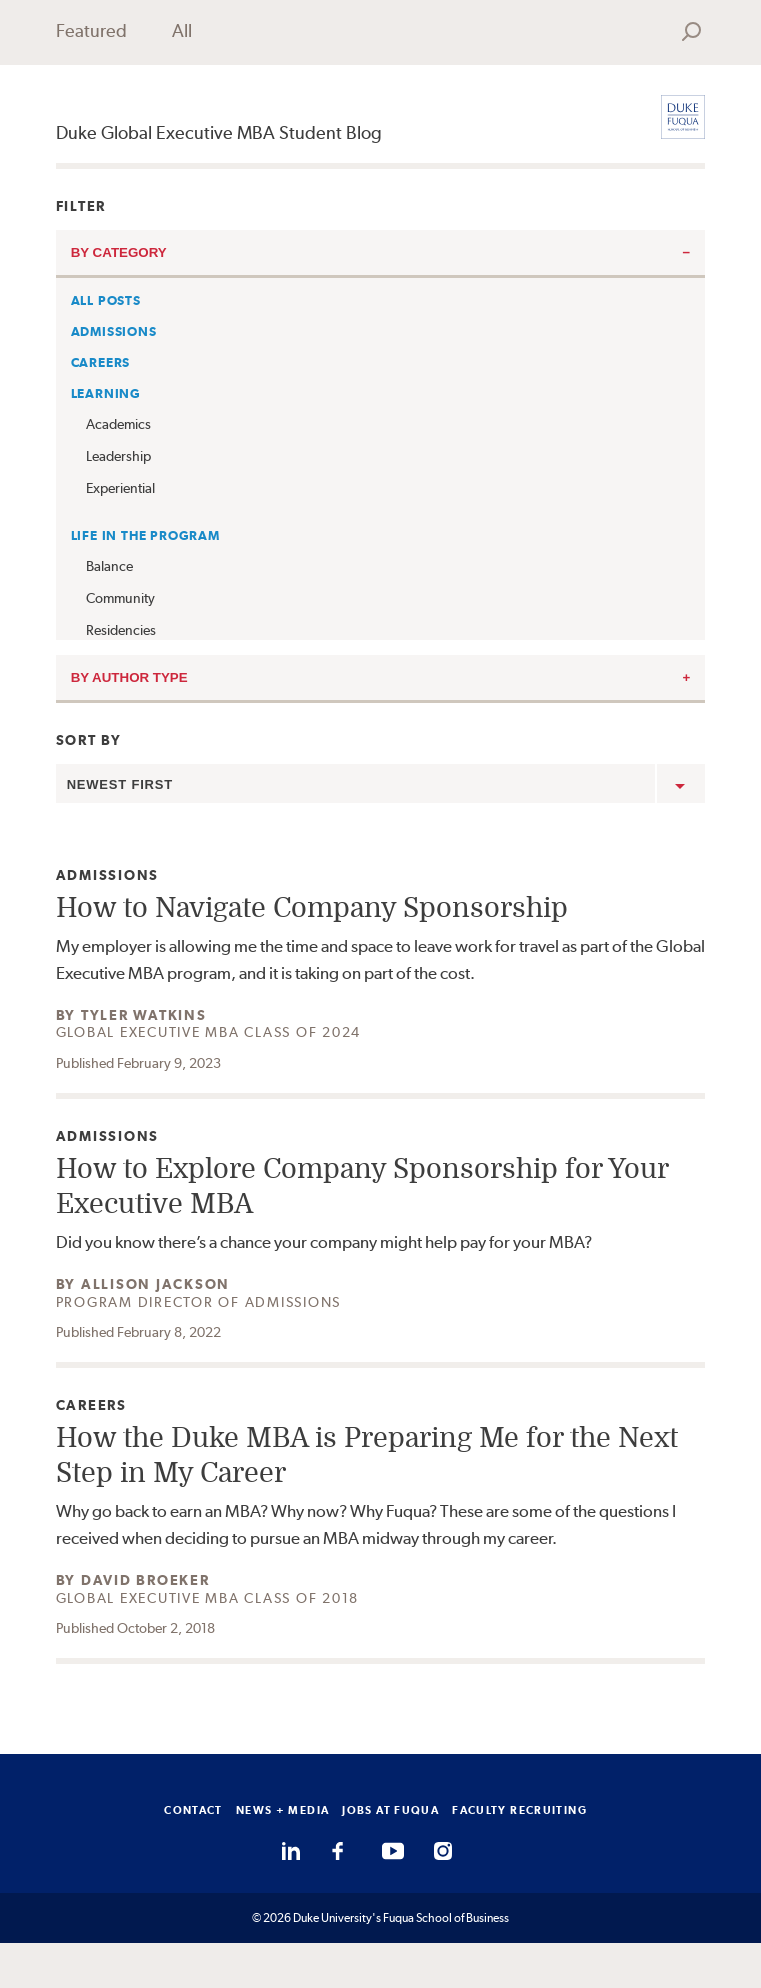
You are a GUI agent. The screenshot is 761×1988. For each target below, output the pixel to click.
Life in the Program (145, 535)
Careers (101, 362)
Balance (109, 566)
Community (120, 598)
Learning (106, 393)
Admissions (114, 331)
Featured (91, 30)
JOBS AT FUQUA (390, 1810)
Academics (118, 424)
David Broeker (145, 1580)
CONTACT (193, 1810)
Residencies (121, 630)
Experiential (120, 488)
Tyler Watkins (144, 1015)
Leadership (118, 456)
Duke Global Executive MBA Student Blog (219, 132)
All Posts (106, 300)
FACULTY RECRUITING (519, 1810)
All (182, 30)
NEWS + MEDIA (283, 1810)
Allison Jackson (155, 1284)
